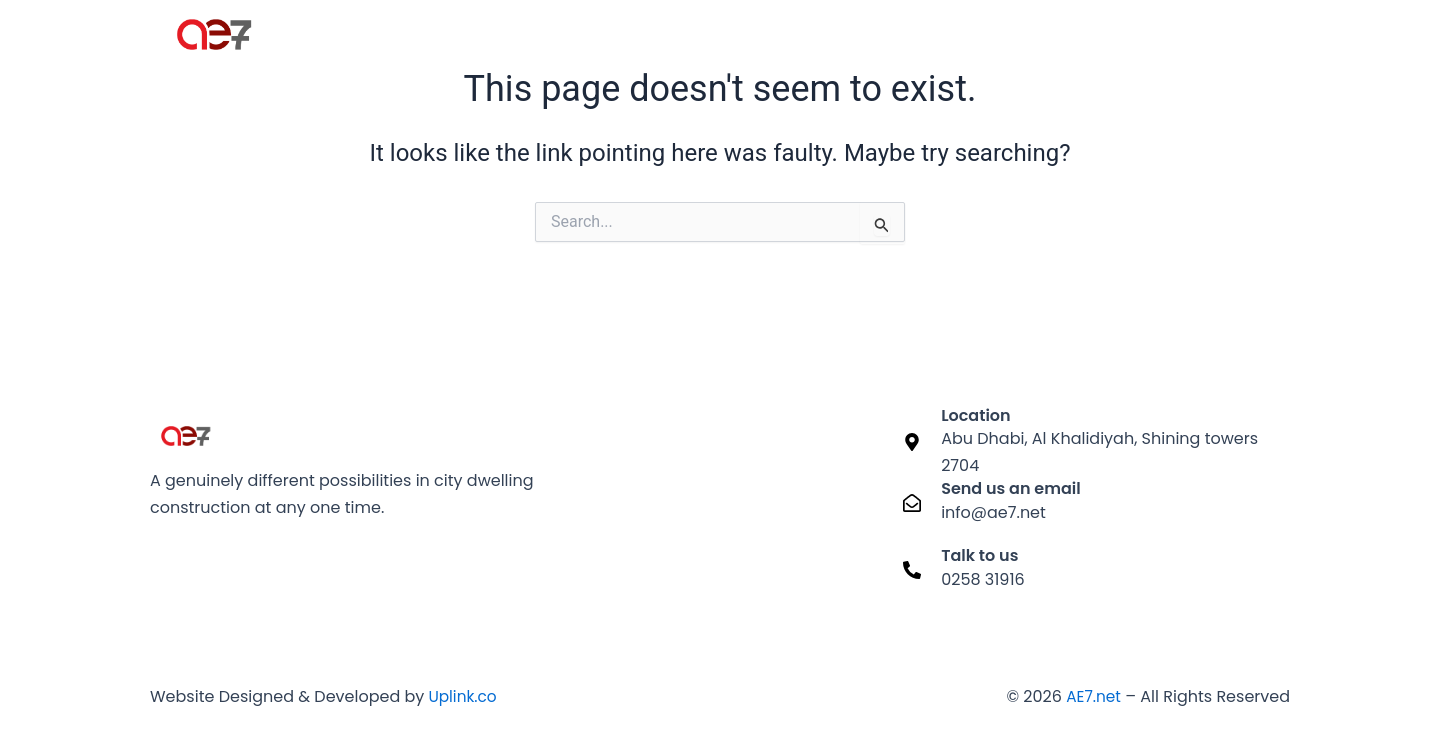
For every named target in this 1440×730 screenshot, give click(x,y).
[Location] (912, 442)
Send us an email (1011, 488)
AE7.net (1092, 696)
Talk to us (979, 555)
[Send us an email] (912, 503)
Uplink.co (462, 696)
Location (975, 415)
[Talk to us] (912, 570)
